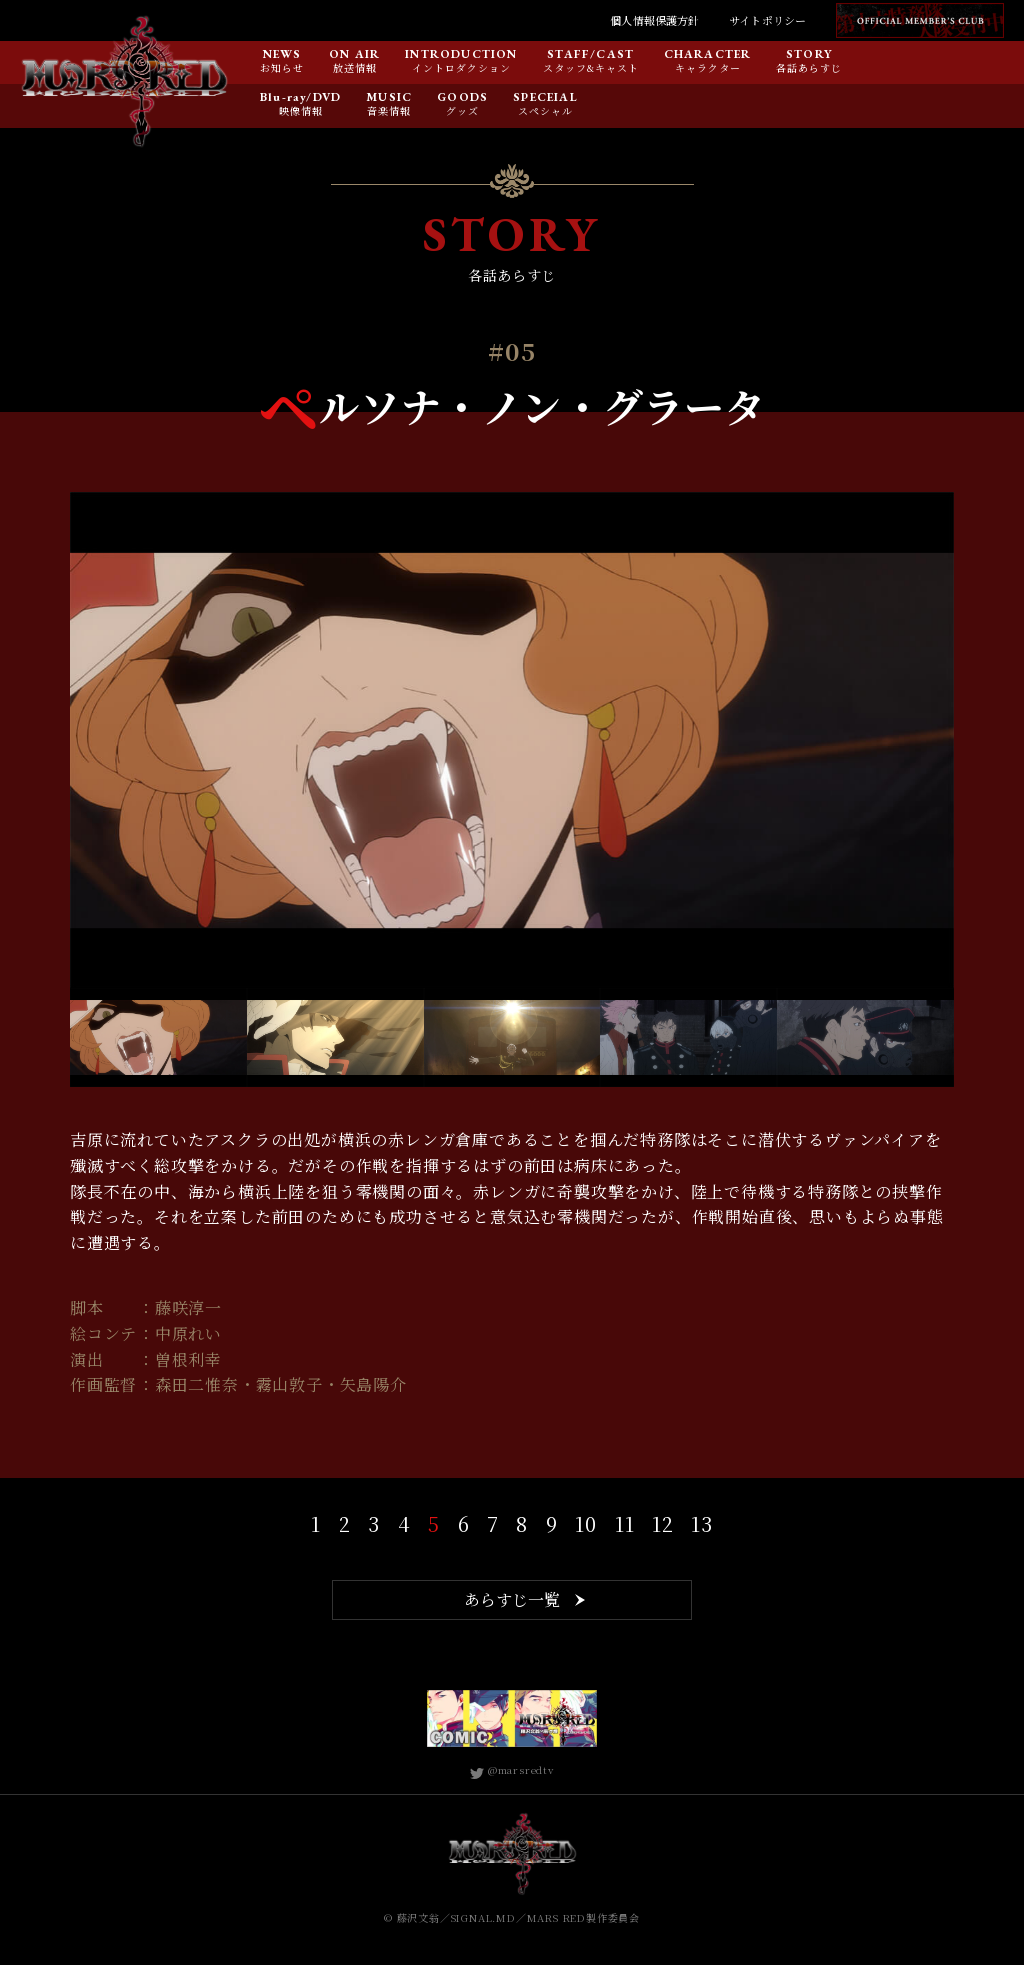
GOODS (462, 98)
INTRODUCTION (461, 55)
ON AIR (354, 55)
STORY (809, 55)
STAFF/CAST (590, 55)
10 (586, 1523)
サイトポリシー (767, 20)
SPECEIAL (545, 98)
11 (625, 1523)
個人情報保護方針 (654, 20)
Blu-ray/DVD (300, 98)
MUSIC (389, 98)
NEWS (282, 55)
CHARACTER (708, 55)
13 (702, 1523)
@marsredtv (512, 1769)
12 (663, 1523)
